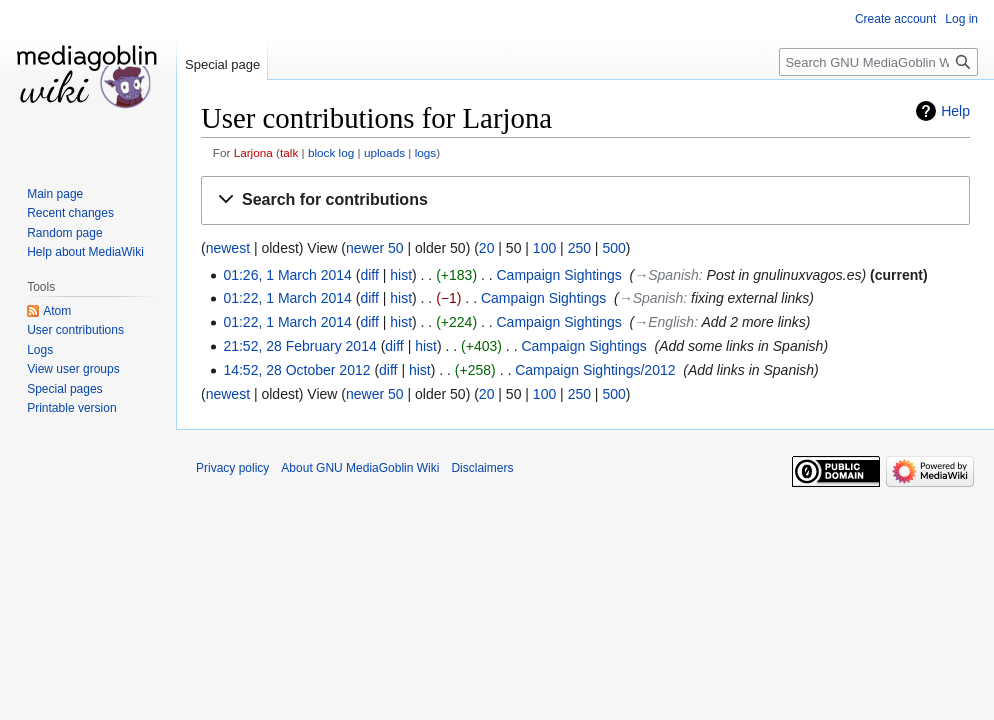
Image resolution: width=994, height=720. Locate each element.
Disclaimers (482, 468)
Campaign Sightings (559, 275)
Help (955, 111)
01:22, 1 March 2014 (287, 298)
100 (544, 248)
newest (228, 248)
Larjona (253, 152)
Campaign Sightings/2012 (595, 370)
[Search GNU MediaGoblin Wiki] (878, 62)
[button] (585, 200)
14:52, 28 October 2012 (296, 370)
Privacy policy (232, 468)
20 (487, 248)
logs (426, 152)
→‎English (664, 322)
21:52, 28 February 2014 (299, 346)
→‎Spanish (666, 275)
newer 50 (375, 248)
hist (401, 275)
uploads (384, 152)
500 (613, 248)
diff (369, 275)
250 (579, 248)
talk (289, 152)
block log (331, 152)
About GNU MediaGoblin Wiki (360, 468)
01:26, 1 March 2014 (287, 275)
